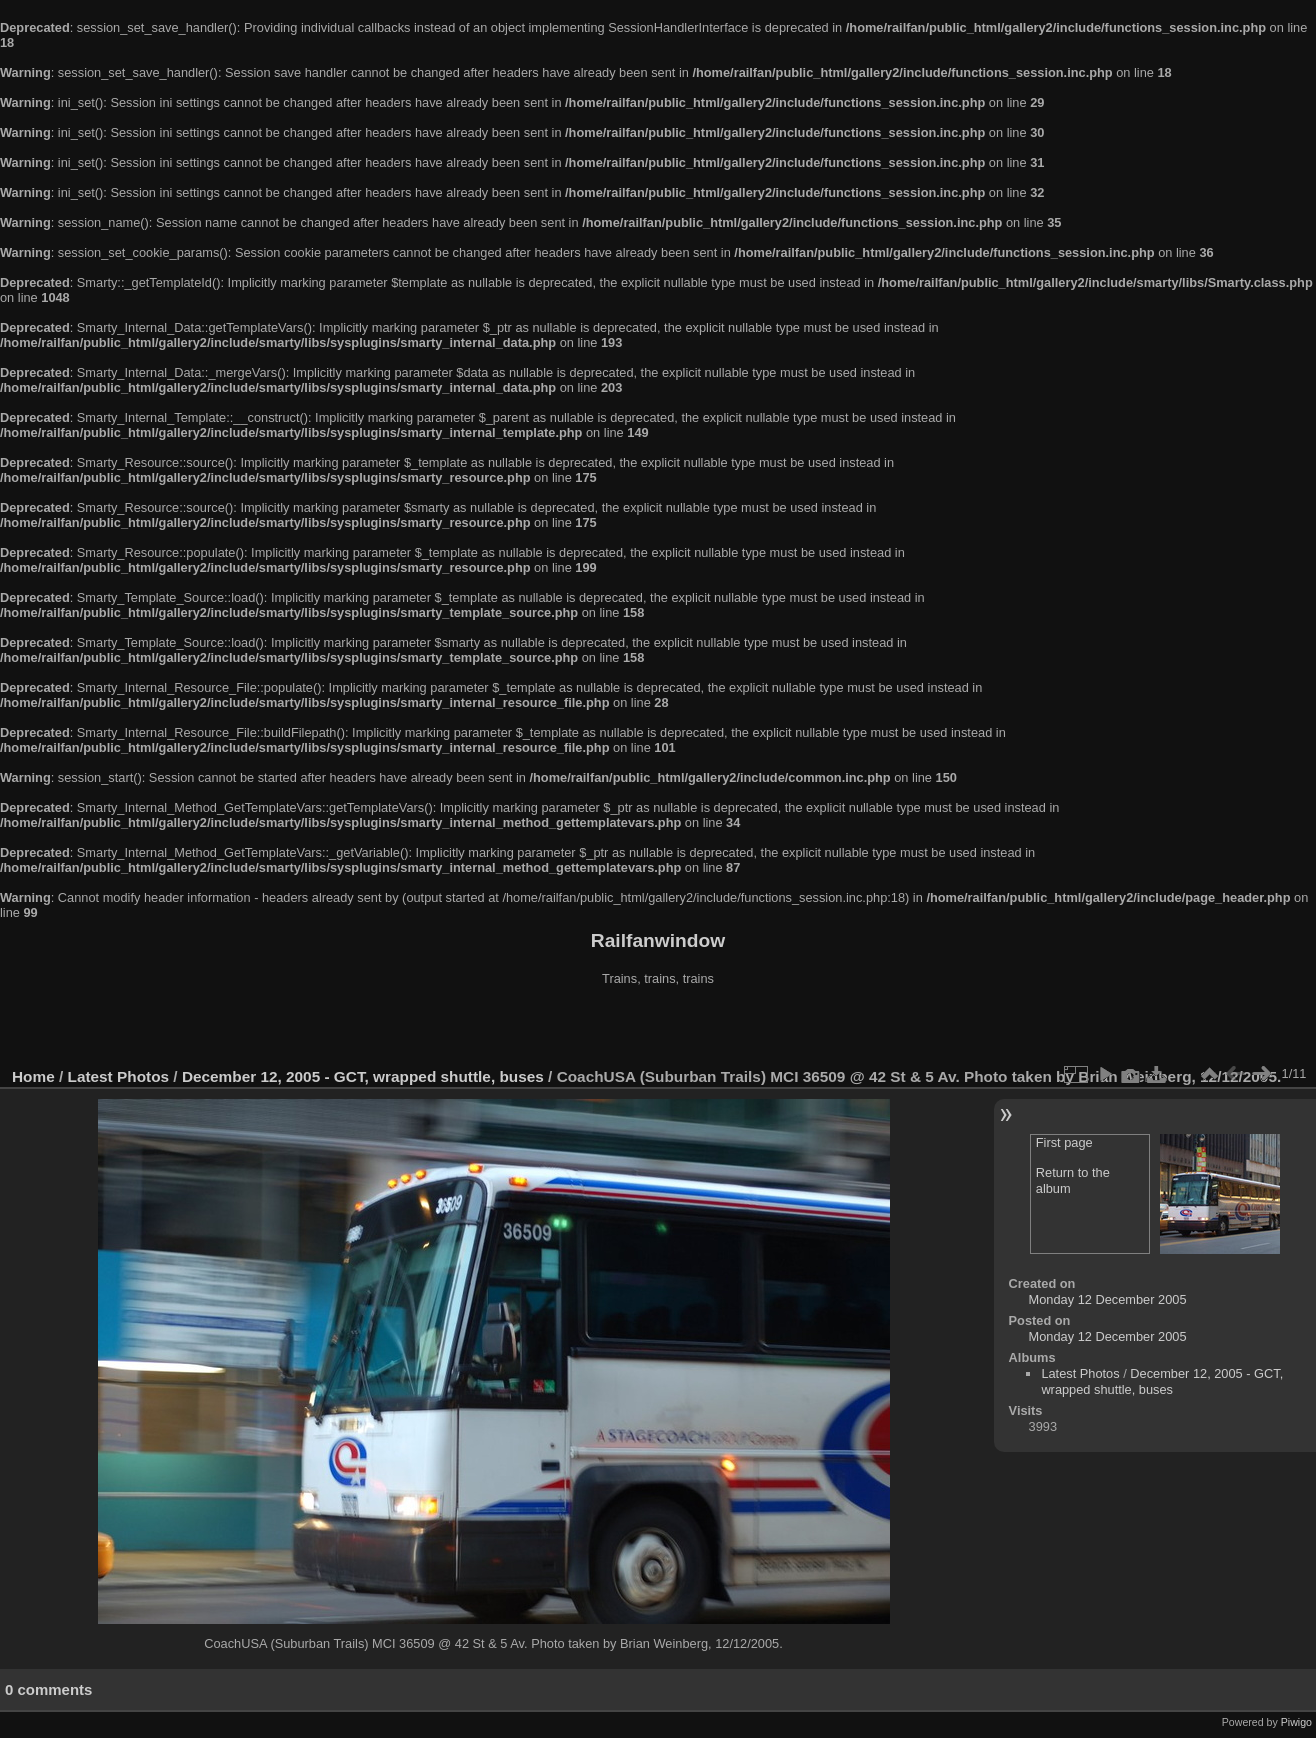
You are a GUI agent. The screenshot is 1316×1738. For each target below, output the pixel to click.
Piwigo (1296, 1722)
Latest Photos (119, 1076)
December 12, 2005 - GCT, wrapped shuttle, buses (363, 1076)
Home (33, 1076)
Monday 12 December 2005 (1108, 1299)
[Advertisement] (658, 1029)
